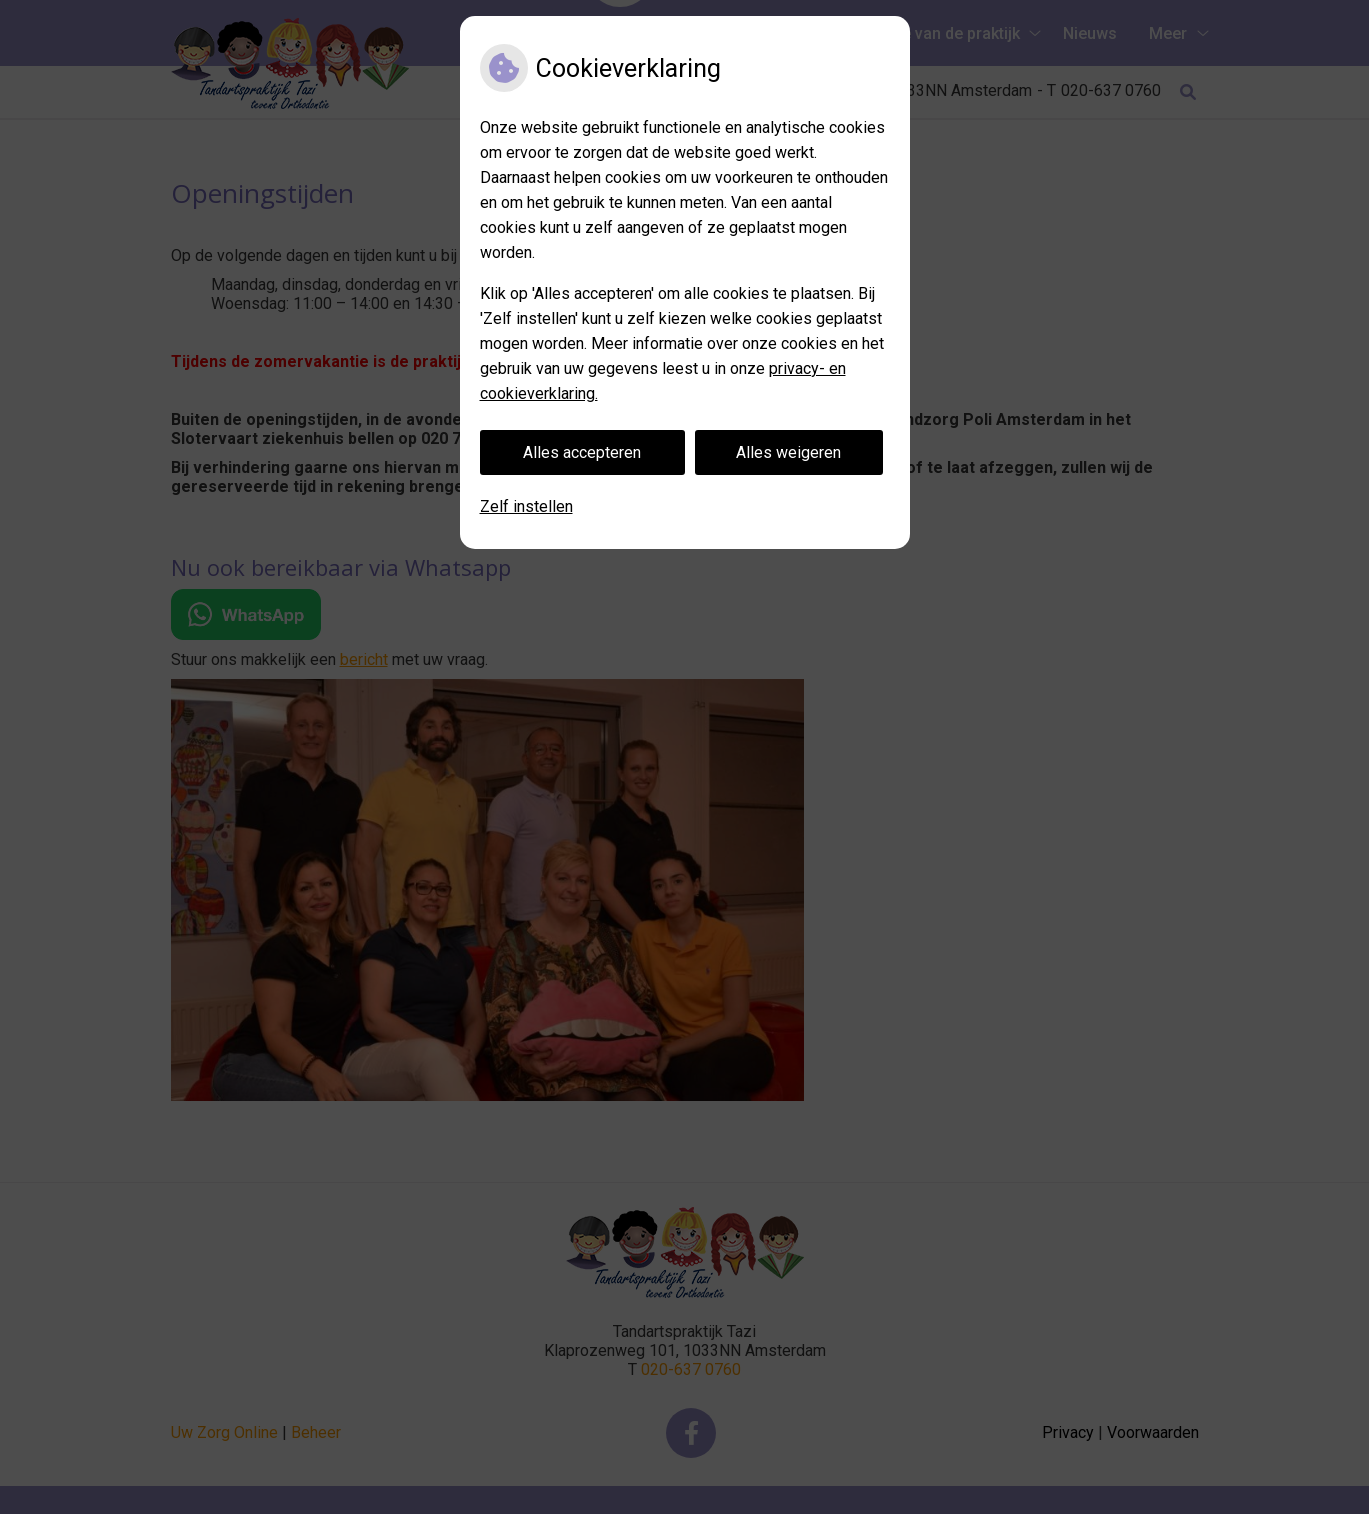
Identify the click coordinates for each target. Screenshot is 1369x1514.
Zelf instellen (526, 506)
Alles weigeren (788, 452)
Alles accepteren (582, 452)
